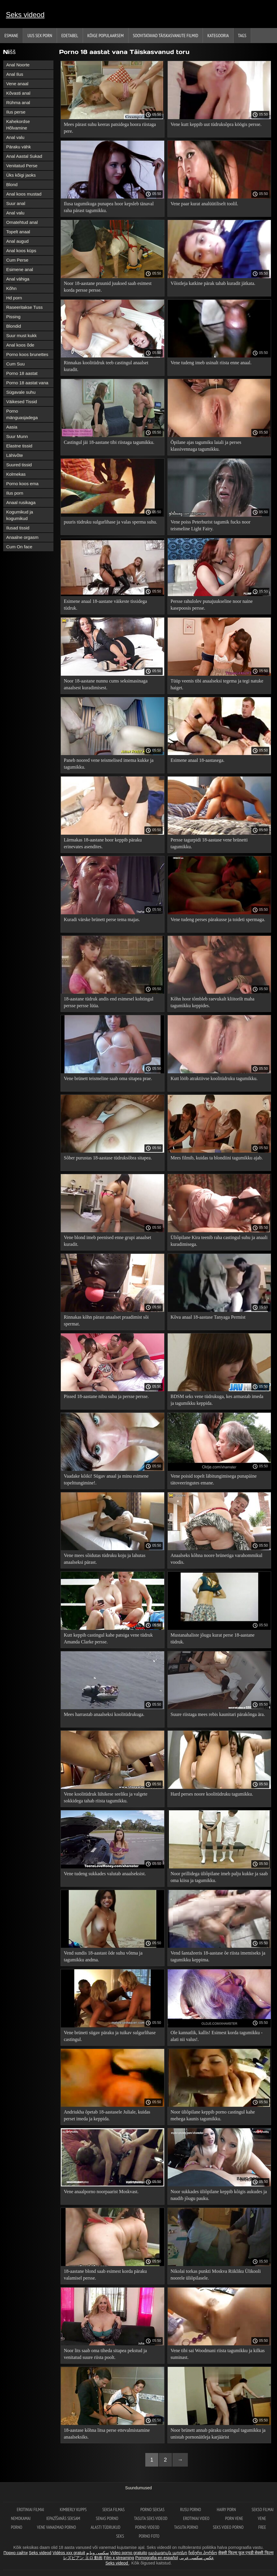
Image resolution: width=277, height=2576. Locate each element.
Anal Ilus (14, 74)
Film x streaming (119, 2557)
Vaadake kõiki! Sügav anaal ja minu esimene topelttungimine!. (106, 1479)
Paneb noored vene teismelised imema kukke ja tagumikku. (109, 763)
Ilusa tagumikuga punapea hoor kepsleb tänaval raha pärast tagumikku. (109, 207)
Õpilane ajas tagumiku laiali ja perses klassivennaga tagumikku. (206, 446)
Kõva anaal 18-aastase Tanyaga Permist (208, 1317)
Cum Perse (17, 259)
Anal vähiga (17, 278)
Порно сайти (16, 2552)
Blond (11, 184)
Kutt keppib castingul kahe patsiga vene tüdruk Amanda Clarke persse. (108, 1638)
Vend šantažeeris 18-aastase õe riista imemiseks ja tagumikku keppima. (218, 1956)
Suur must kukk (21, 335)
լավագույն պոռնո (167, 2552)
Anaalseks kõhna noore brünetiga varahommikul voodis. (217, 1559)
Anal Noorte (18, 64)
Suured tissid (19, 464)
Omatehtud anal (22, 222)
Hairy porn (227, 2509)
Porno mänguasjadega (22, 414)
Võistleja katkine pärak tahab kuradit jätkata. (213, 283)
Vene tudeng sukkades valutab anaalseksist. (105, 1873)
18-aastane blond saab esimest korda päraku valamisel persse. (105, 2274)
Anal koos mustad (23, 193)
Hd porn (14, 297)
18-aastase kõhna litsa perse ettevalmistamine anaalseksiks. (107, 2433)
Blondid (13, 326)
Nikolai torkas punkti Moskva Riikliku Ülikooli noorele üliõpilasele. (216, 2274)
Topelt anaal (18, 231)
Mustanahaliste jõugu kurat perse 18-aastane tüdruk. (213, 1638)
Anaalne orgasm (22, 537)
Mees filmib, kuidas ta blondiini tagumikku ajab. (217, 1157)
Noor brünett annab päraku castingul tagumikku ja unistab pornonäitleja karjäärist (218, 2433)
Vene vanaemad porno (56, 2527)
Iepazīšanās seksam (63, 2518)
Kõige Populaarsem (105, 35)
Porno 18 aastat (22, 373)
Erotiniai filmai (31, 2509)
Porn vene (234, 2518)
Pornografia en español (156, 2557)
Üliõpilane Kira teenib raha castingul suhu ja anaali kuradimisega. (219, 1241)
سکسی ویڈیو (97, 2552)
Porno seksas (152, 2509)
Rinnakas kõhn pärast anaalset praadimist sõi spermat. (106, 1320)
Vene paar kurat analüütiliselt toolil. (204, 203)
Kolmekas (16, 474)
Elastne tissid (19, 445)
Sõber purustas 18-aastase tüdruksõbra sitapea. (108, 1157)
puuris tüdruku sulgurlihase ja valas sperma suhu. (110, 521)
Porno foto (149, 2536)
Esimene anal (19, 269)
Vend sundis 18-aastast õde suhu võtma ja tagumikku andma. (103, 1956)
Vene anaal (17, 83)
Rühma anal (18, 102)
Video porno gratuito (128, 2552)
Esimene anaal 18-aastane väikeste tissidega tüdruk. (105, 605)
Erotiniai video (196, 2518)
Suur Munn (17, 436)
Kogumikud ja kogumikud (19, 515)
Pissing (13, 316)
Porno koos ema (22, 483)
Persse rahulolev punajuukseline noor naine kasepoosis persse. (212, 605)
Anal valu (15, 137)
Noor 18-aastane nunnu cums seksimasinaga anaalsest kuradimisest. (105, 684)
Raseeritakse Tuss (24, 307)
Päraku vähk (18, 146)
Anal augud (17, 241)
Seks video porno (228, 2527)
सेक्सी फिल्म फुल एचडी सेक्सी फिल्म (245, 2552)
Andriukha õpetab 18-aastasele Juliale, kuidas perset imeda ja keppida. (107, 2115)
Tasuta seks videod (151, 2518)
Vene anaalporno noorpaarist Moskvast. (101, 2191)
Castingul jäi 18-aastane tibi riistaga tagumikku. (109, 442)
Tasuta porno (186, 2527)
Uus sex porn (39, 35)
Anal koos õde (20, 344)
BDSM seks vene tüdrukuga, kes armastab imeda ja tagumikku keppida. (217, 1400)
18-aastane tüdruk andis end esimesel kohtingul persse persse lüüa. (108, 1002)
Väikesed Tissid (21, 401)
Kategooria (218, 35)
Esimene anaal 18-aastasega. (198, 760)
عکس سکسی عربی (196, 2557)
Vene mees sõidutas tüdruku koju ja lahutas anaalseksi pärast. (104, 1559)
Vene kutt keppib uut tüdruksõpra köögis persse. (216, 124)
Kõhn (11, 288)
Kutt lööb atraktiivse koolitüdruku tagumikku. (214, 1078)
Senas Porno (107, 2518)
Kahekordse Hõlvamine (18, 124)
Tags (242, 35)
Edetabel (69, 35)
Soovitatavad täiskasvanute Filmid (165, 35)
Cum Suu (15, 363)
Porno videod (147, 2527)
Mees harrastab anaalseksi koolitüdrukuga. (104, 1714)
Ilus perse (15, 111)
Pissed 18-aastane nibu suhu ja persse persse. (106, 1396)
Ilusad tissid (17, 527)
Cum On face (19, 546)
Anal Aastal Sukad (24, 156)
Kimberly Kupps (73, 2509)
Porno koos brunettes (27, 354)
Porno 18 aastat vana (27, 382)
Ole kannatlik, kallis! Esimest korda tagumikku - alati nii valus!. (217, 2036)
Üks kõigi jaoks (21, 175)
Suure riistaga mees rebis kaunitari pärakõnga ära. (218, 1714)
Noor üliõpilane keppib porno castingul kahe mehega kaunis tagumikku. (213, 2115)
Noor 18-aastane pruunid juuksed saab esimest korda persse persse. (107, 287)
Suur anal (15, 203)
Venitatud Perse (22, 165)
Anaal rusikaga (20, 502)
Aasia (11, 426)
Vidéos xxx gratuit (69, 2552)
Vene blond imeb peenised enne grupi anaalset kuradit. (107, 1241)
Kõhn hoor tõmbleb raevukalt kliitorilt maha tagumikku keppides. (213, 1002)
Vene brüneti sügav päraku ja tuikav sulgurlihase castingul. (110, 2036)
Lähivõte (14, 455)
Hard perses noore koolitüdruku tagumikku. (212, 1793)
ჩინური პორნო (202, 2552)
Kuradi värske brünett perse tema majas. (102, 919)
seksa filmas (114, 2509)
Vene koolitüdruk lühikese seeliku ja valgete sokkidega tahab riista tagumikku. (105, 1797)
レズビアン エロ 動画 (83, 2557)
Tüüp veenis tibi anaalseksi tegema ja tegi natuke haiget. (217, 684)
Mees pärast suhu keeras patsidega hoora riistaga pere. (110, 128)
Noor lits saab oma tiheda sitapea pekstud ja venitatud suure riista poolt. (105, 2354)
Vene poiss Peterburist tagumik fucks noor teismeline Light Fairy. (211, 525)
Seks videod (25, 15)
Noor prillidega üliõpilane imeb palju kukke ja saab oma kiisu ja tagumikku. (219, 1877)
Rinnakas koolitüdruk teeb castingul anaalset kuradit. (106, 366)
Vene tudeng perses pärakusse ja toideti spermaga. (218, 919)
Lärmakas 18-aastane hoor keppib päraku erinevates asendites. (103, 843)
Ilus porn (14, 492)
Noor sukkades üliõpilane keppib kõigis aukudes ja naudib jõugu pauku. (219, 2195)
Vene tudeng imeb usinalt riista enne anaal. (211, 362)
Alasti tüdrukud (105, 2527)
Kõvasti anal (18, 93)
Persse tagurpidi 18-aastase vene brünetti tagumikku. (209, 843)
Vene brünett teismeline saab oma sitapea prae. (108, 1078)
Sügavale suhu (20, 392)
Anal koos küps (21, 250)
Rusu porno (191, 2509)
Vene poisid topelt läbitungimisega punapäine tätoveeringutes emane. (214, 1479)
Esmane (11, 35)
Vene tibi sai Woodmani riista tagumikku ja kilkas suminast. (218, 2354)
